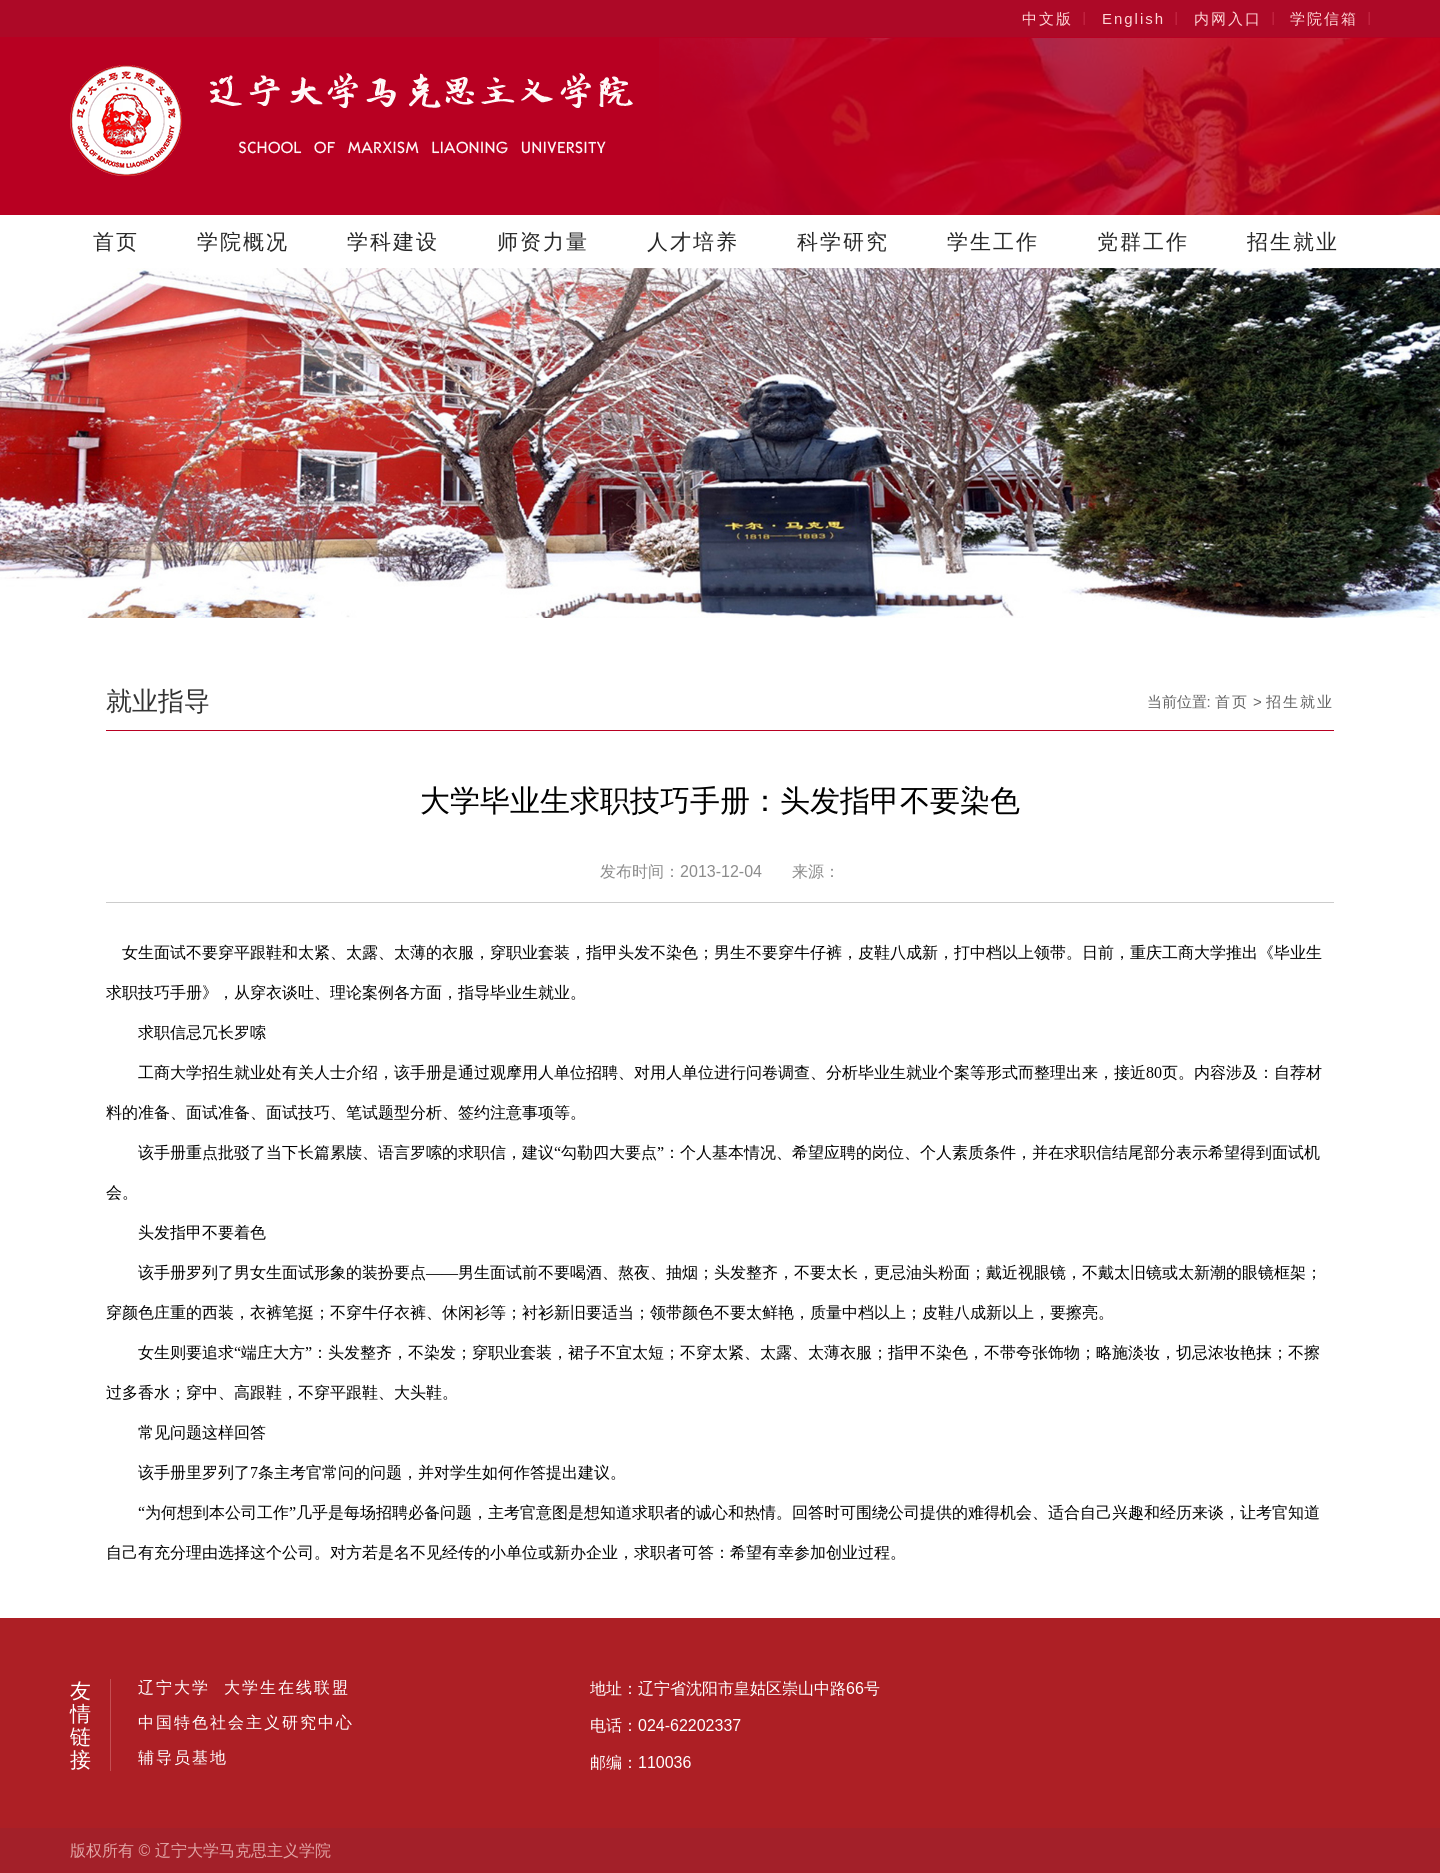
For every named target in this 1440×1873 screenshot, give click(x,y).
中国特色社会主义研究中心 (246, 1723)
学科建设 (393, 241)
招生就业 (1293, 241)
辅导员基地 (183, 1758)
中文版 (1047, 18)
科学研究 (843, 241)
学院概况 (243, 241)
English (1133, 18)
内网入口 (1228, 18)
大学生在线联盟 (287, 1688)
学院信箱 (1324, 18)
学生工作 (993, 241)
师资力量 (543, 241)
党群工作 (1143, 241)
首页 (116, 241)
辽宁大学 (174, 1688)
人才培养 (693, 241)
